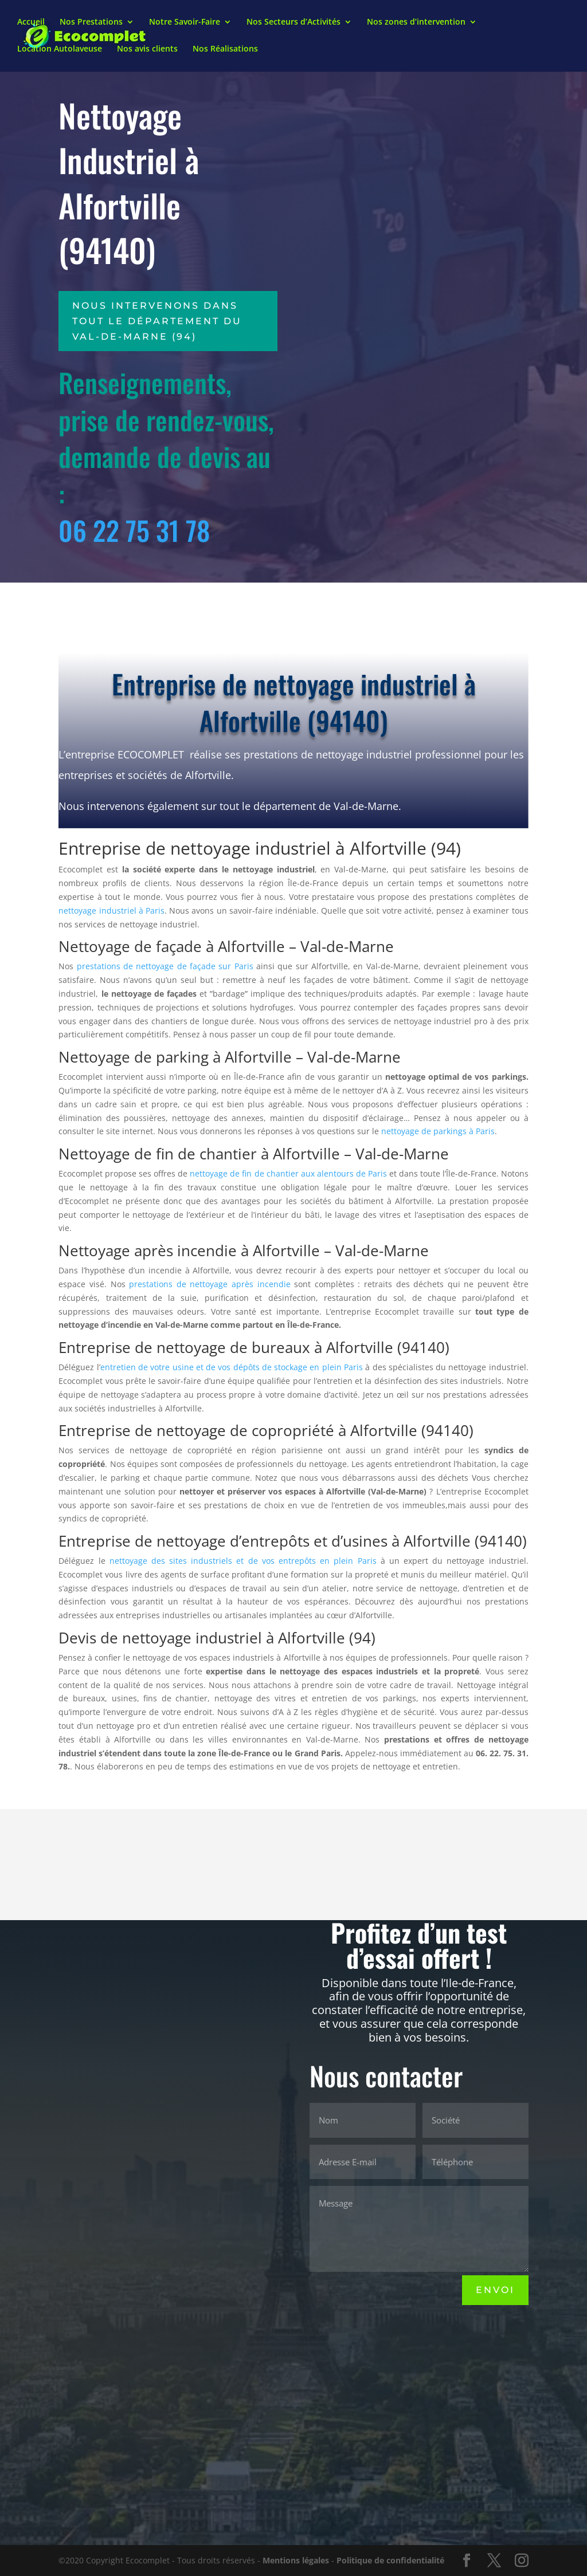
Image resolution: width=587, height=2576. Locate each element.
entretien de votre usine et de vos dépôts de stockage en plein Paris (231, 1367)
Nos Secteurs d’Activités (293, 23)
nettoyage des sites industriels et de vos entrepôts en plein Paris (243, 1560)
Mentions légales (296, 2560)
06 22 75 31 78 (134, 529)
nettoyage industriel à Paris (111, 910)
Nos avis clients (147, 50)
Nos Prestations (91, 23)
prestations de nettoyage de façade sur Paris (165, 966)
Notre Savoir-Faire (184, 23)
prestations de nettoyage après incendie (209, 1284)
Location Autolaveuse (59, 50)
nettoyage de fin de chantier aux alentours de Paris (288, 1173)
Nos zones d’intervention (416, 23)
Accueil (31, 23)
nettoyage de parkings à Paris (438, 1131)
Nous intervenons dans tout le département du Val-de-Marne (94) (157, 321)
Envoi (495, 2289)
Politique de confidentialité (390, 2560)
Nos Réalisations (225, 50)
